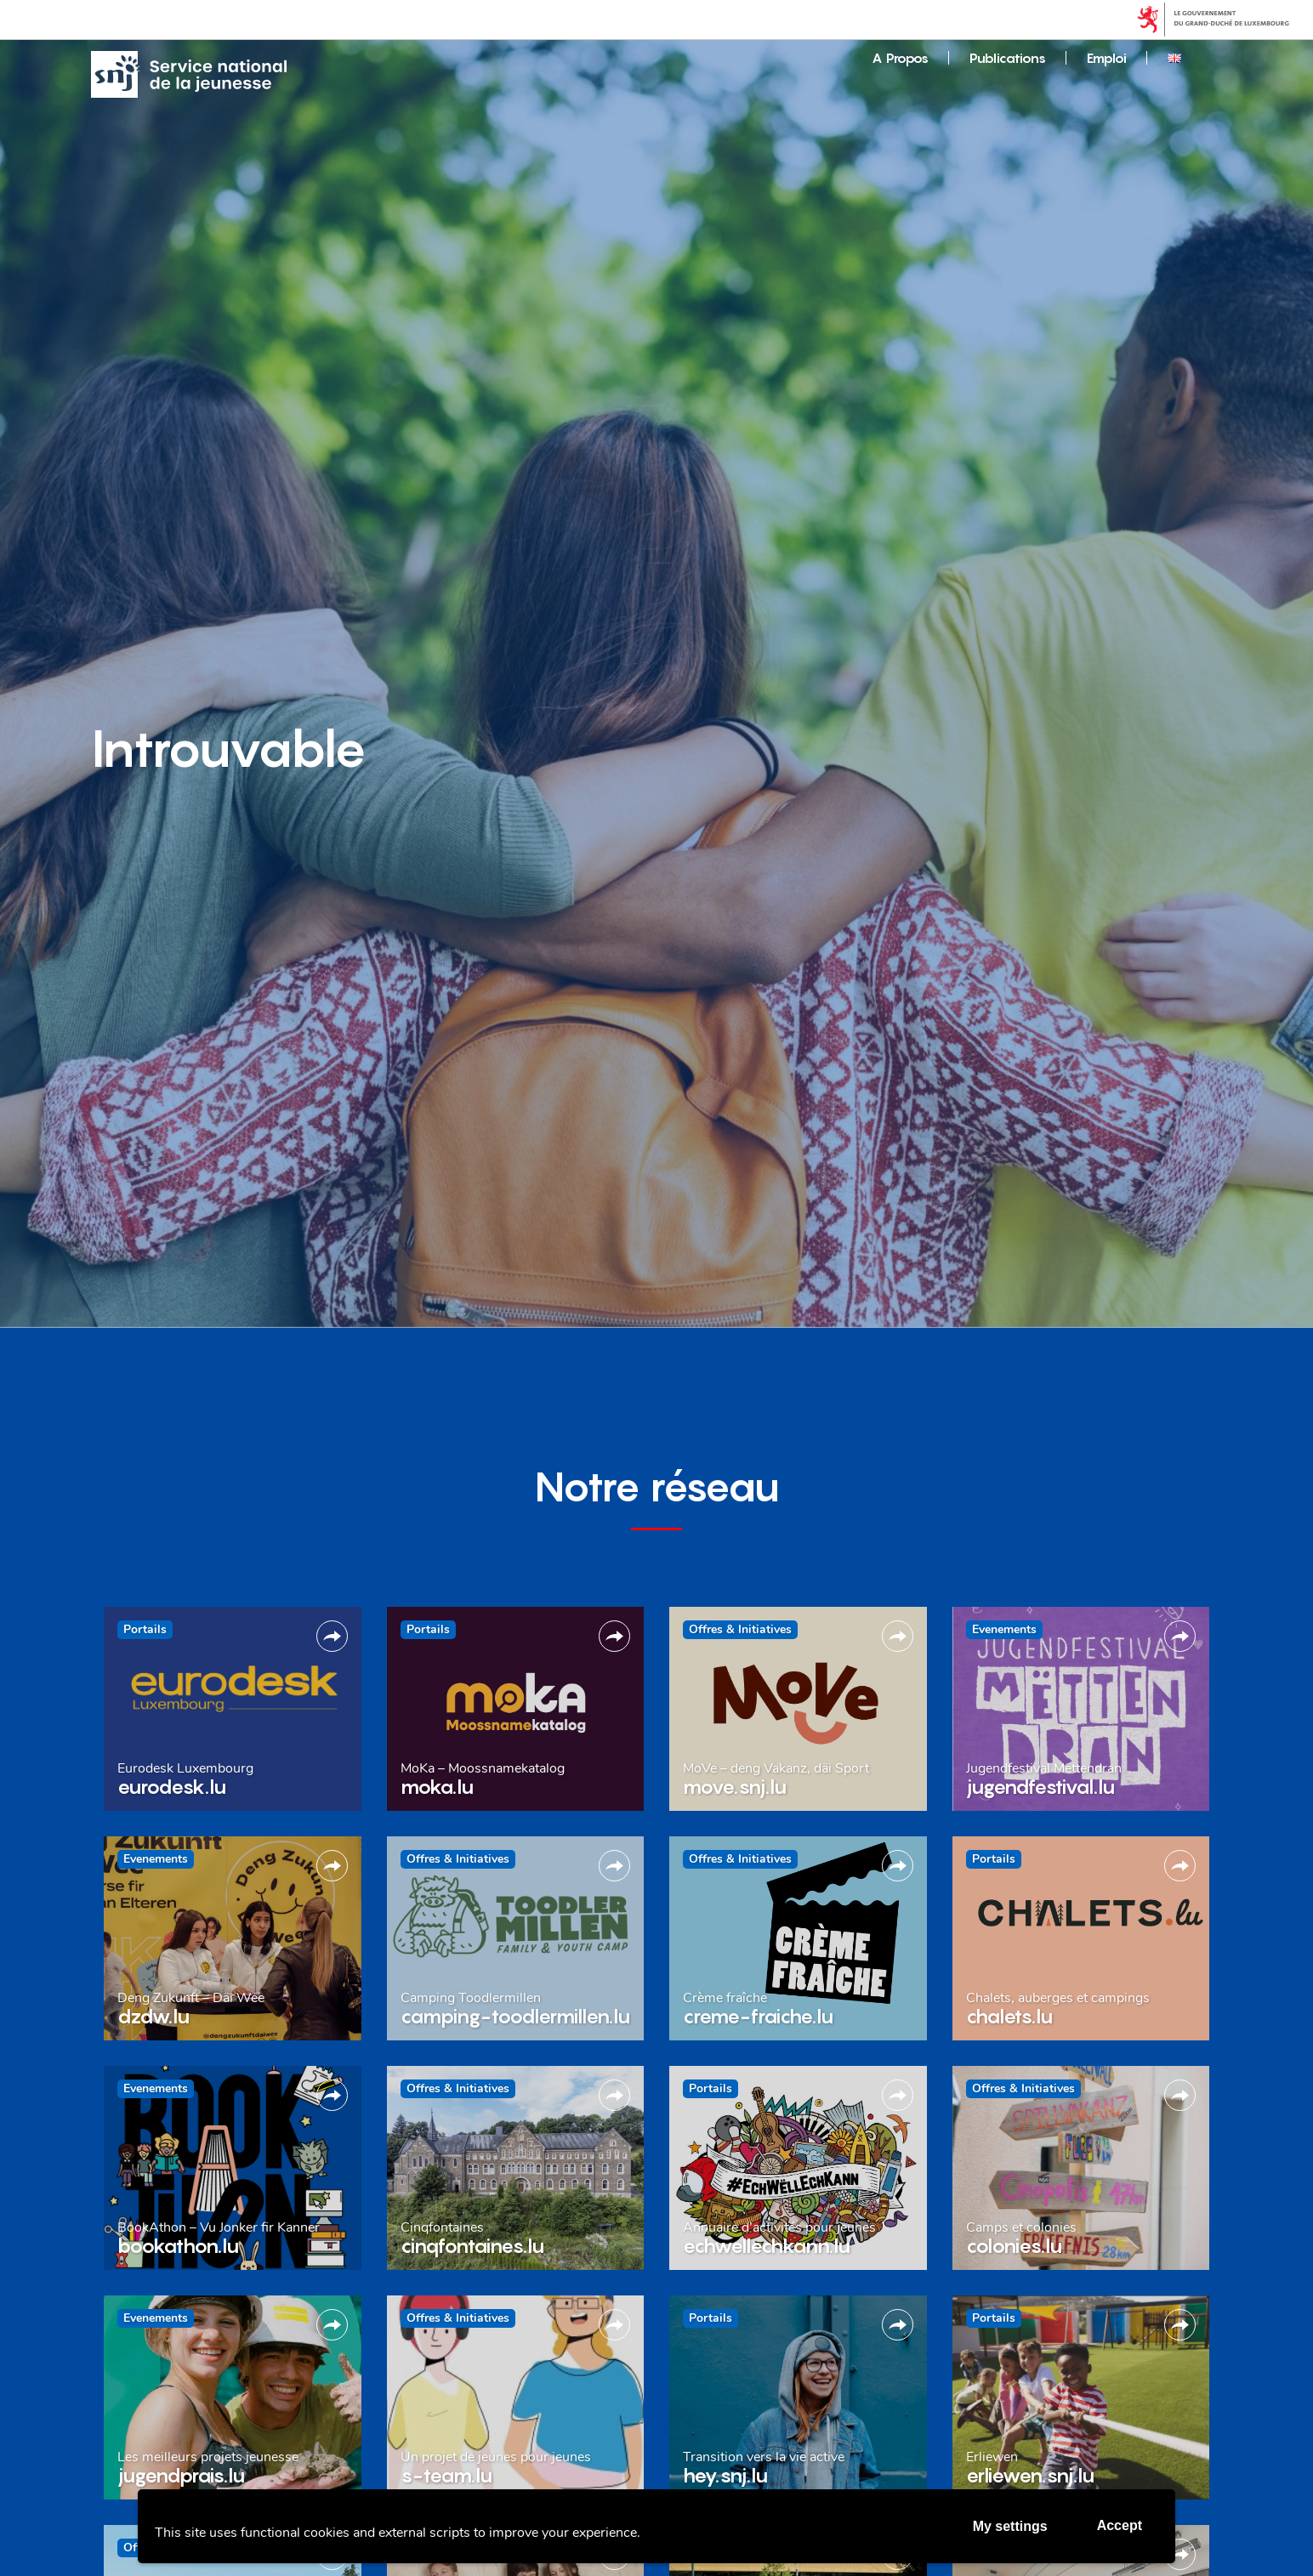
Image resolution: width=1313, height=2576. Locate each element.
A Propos (900, 57)
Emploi (1107, 57)
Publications (1007, 57)
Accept (1119, 2525)
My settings (1010, 2526)
